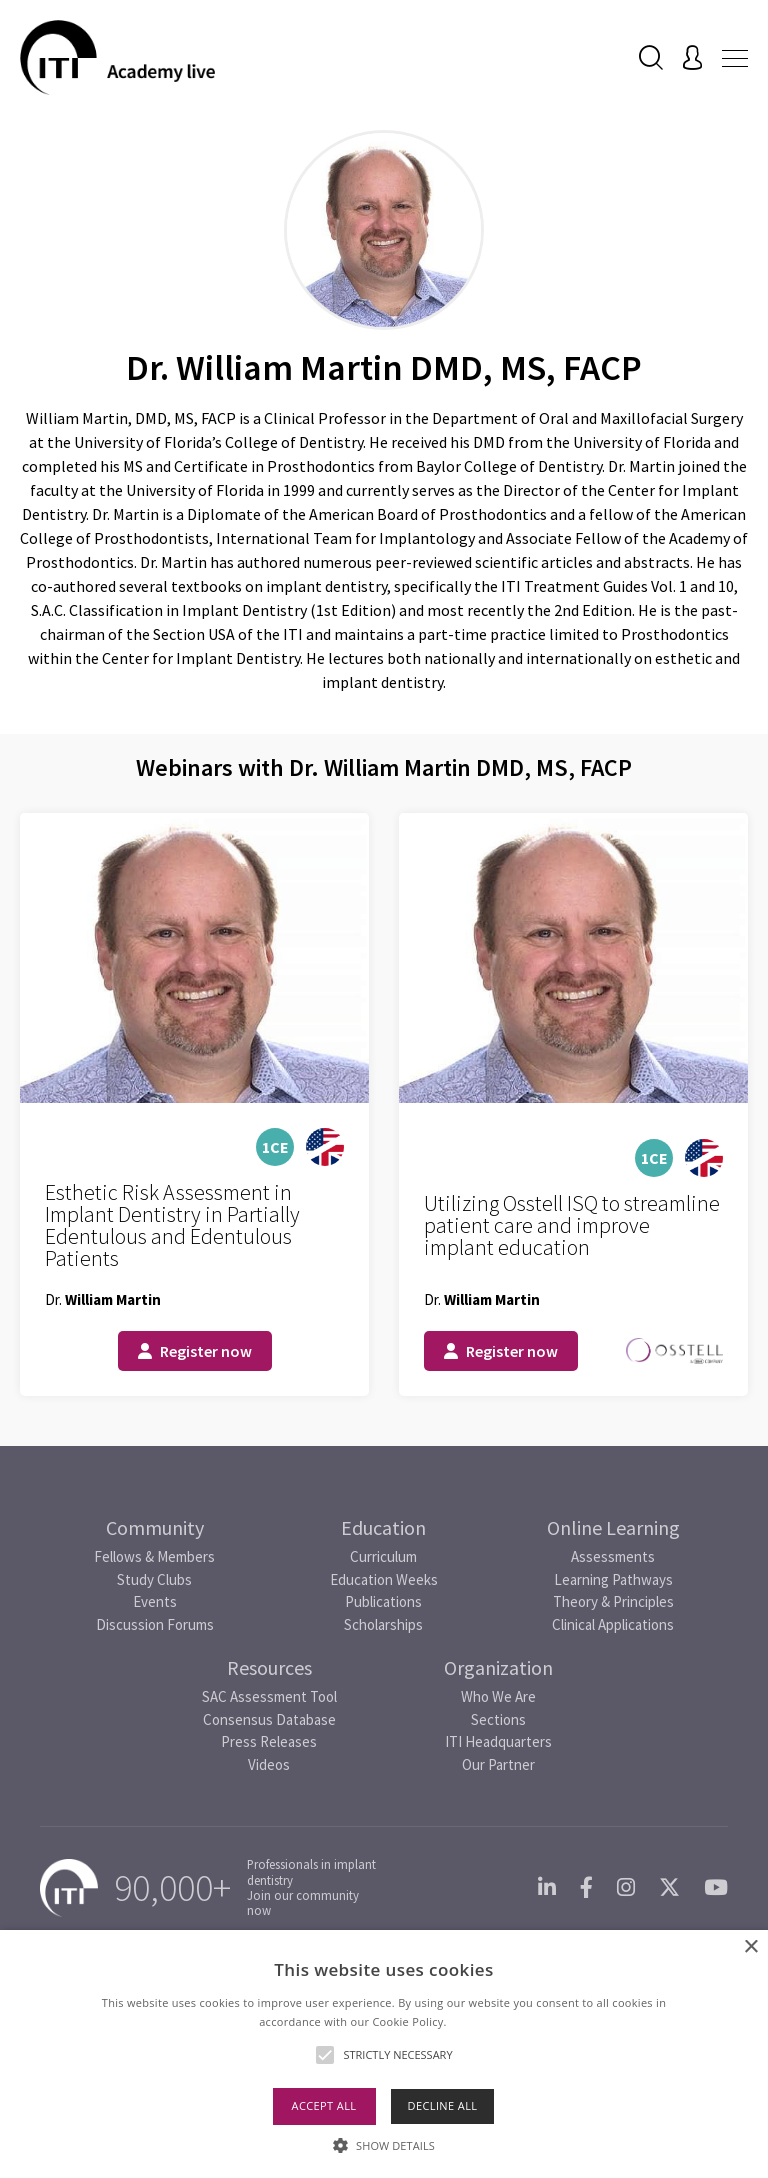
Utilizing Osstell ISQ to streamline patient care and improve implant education (572, 1225)
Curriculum (383, 1556)
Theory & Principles (613, 1601)
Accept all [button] (324, 2105)
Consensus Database (269, 1719)
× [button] (750, 1947)
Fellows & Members (154, 1556)
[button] (384, 2145)
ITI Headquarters (498, 1741)
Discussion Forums (155, 1624)
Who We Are (498, 1696)
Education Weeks (384, 1579)
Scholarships (383, 1624)
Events (155, 1601)
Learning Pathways (613, 1579)
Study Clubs (154, 1579)
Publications (383, 1601)
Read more (479, 2021)
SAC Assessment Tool (269, 1696)
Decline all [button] (443, 2105)
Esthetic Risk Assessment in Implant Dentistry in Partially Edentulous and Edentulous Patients (172, 1225)
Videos (269, 1764)
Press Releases (269, 1741)
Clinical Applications (613, 1624)
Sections (498, 1719)
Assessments (613, 1556)
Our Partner (498, 1764)
